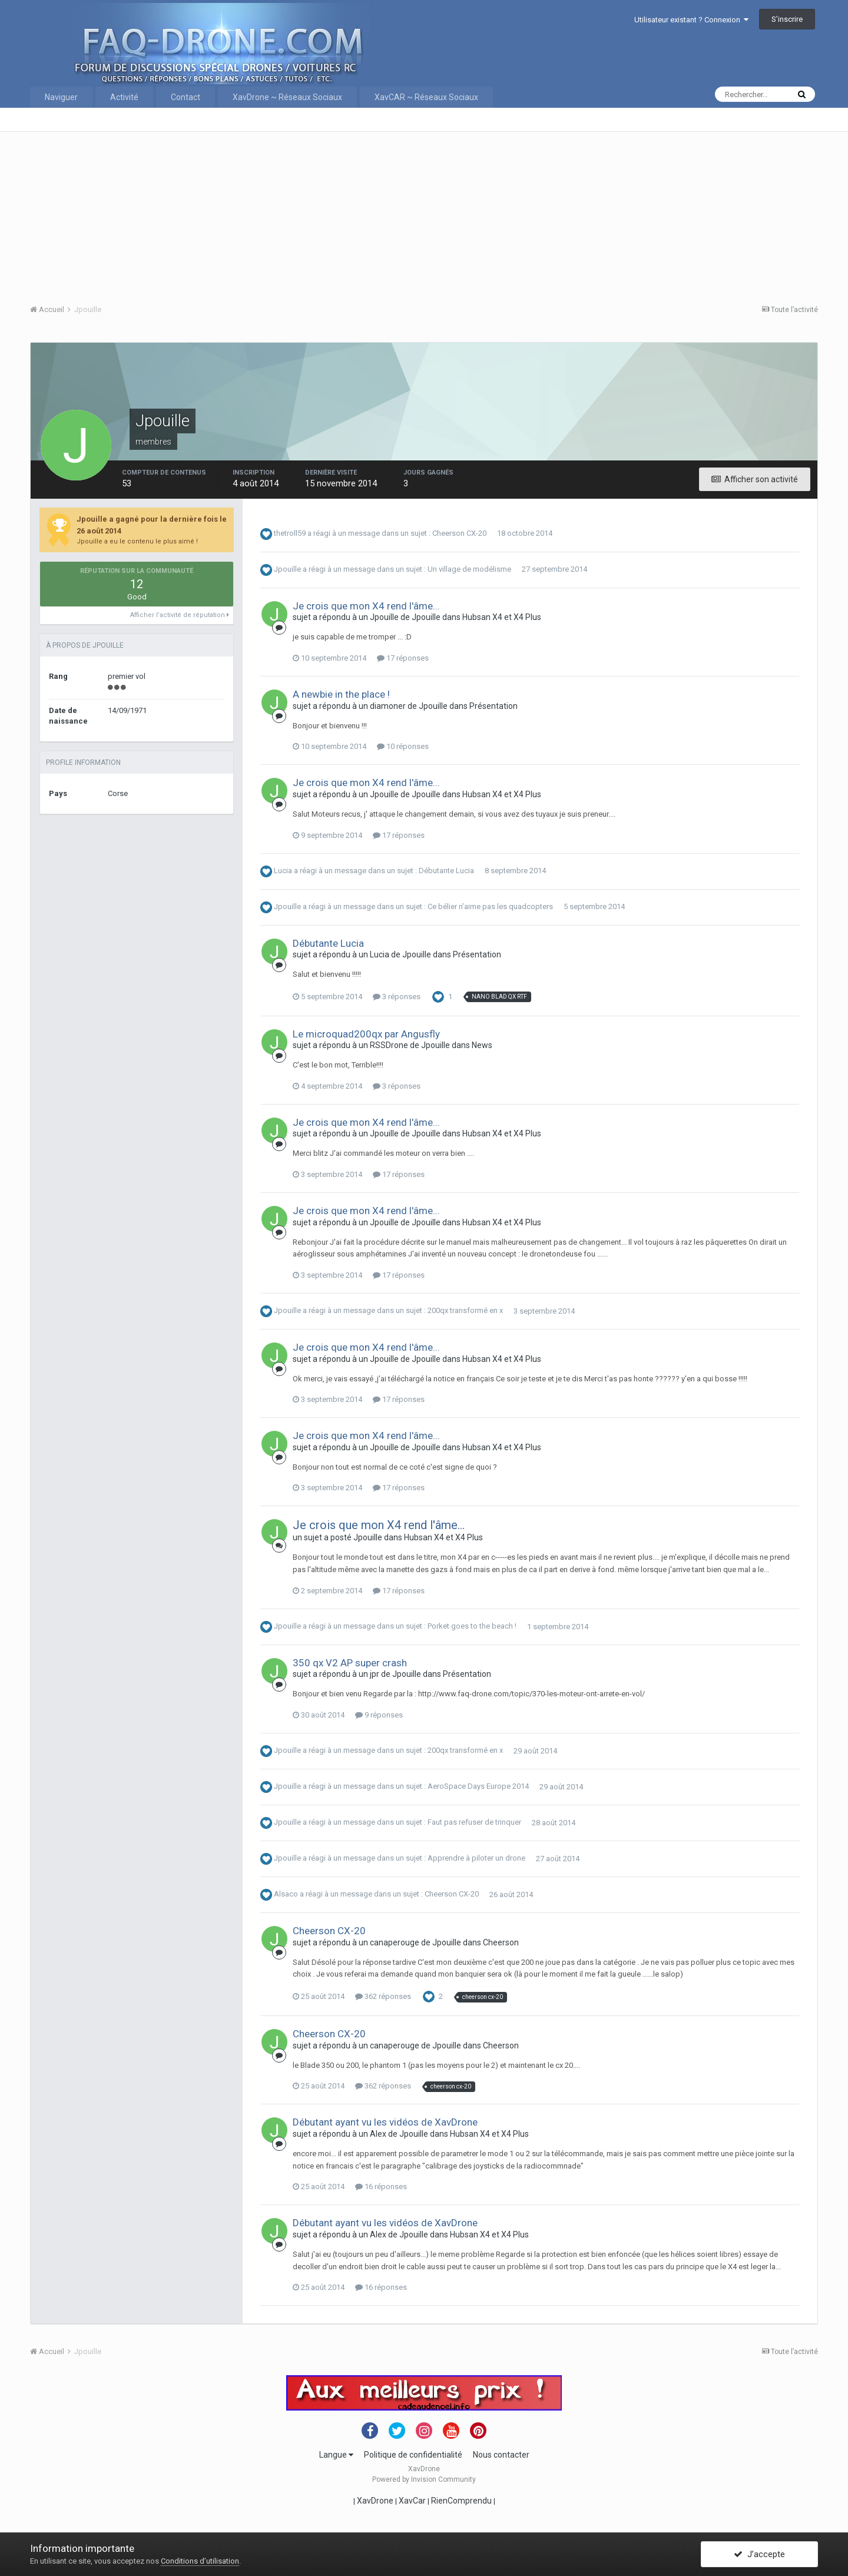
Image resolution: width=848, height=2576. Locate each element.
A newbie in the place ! (341, 694)
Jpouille (287, 569)
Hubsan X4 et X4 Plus (501, 617)
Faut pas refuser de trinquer (474, 1822)
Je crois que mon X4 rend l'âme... (366, 606)
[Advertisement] (383, 214)
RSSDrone (389, 1045)
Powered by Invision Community (424, 2479)
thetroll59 (290, 533)
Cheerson (501, 1942)
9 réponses (379, 1714)
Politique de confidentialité (413, 2454)
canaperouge (394, 1942)
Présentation (493, 706)
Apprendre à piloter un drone (476, 1858)
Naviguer (61, 97)
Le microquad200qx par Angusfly (366, 1034)
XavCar (412, 2500)
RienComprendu (461, 2500)
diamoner (388, 706)
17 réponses (403, 658)
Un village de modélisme (469, 569)
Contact (185, 97)
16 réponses (381, 2186)
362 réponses (383, 1996)
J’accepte (759, 2554)
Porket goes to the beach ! (472, 1626)
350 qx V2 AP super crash (350, 1663)
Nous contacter (501, 2454)
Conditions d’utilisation (200, 2561)
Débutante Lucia (446, 870)
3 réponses (396, 996)
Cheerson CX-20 (459, 533)
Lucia (283, 870)
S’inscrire (787, 19)
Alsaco (286, 1894)
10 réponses (403, 746)
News (482, 1045)
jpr (374, 1674)
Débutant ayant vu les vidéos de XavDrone (385, 2122)
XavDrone (375, 2500)
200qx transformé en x (465, 1311)
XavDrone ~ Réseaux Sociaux (287, 97)
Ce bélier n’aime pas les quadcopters (490, 906)
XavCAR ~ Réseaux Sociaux (426, 97)
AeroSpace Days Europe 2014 (478, 1786)
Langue (336, 2454)
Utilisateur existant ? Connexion (691, 19)
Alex (378, 2134)
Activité (124, 97)
